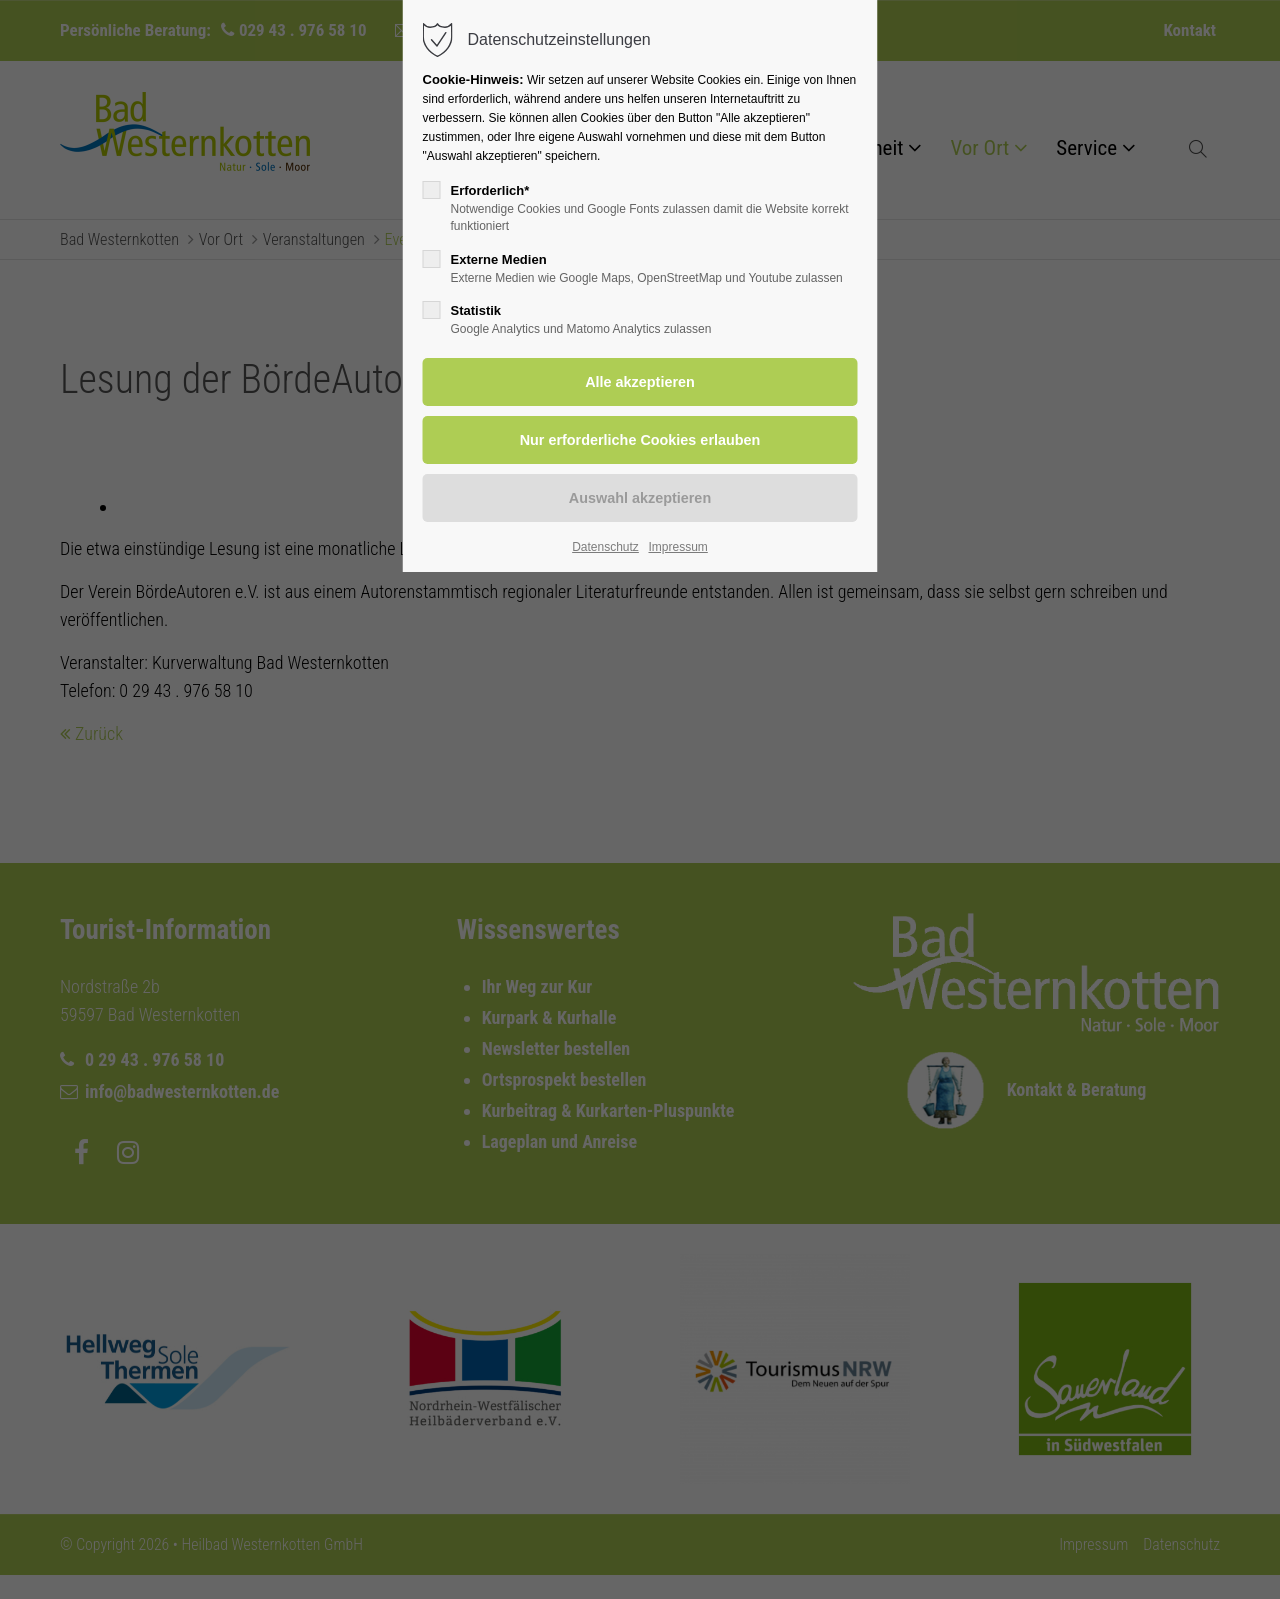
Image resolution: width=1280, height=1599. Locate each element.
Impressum (677, 547)
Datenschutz (605, 547)
